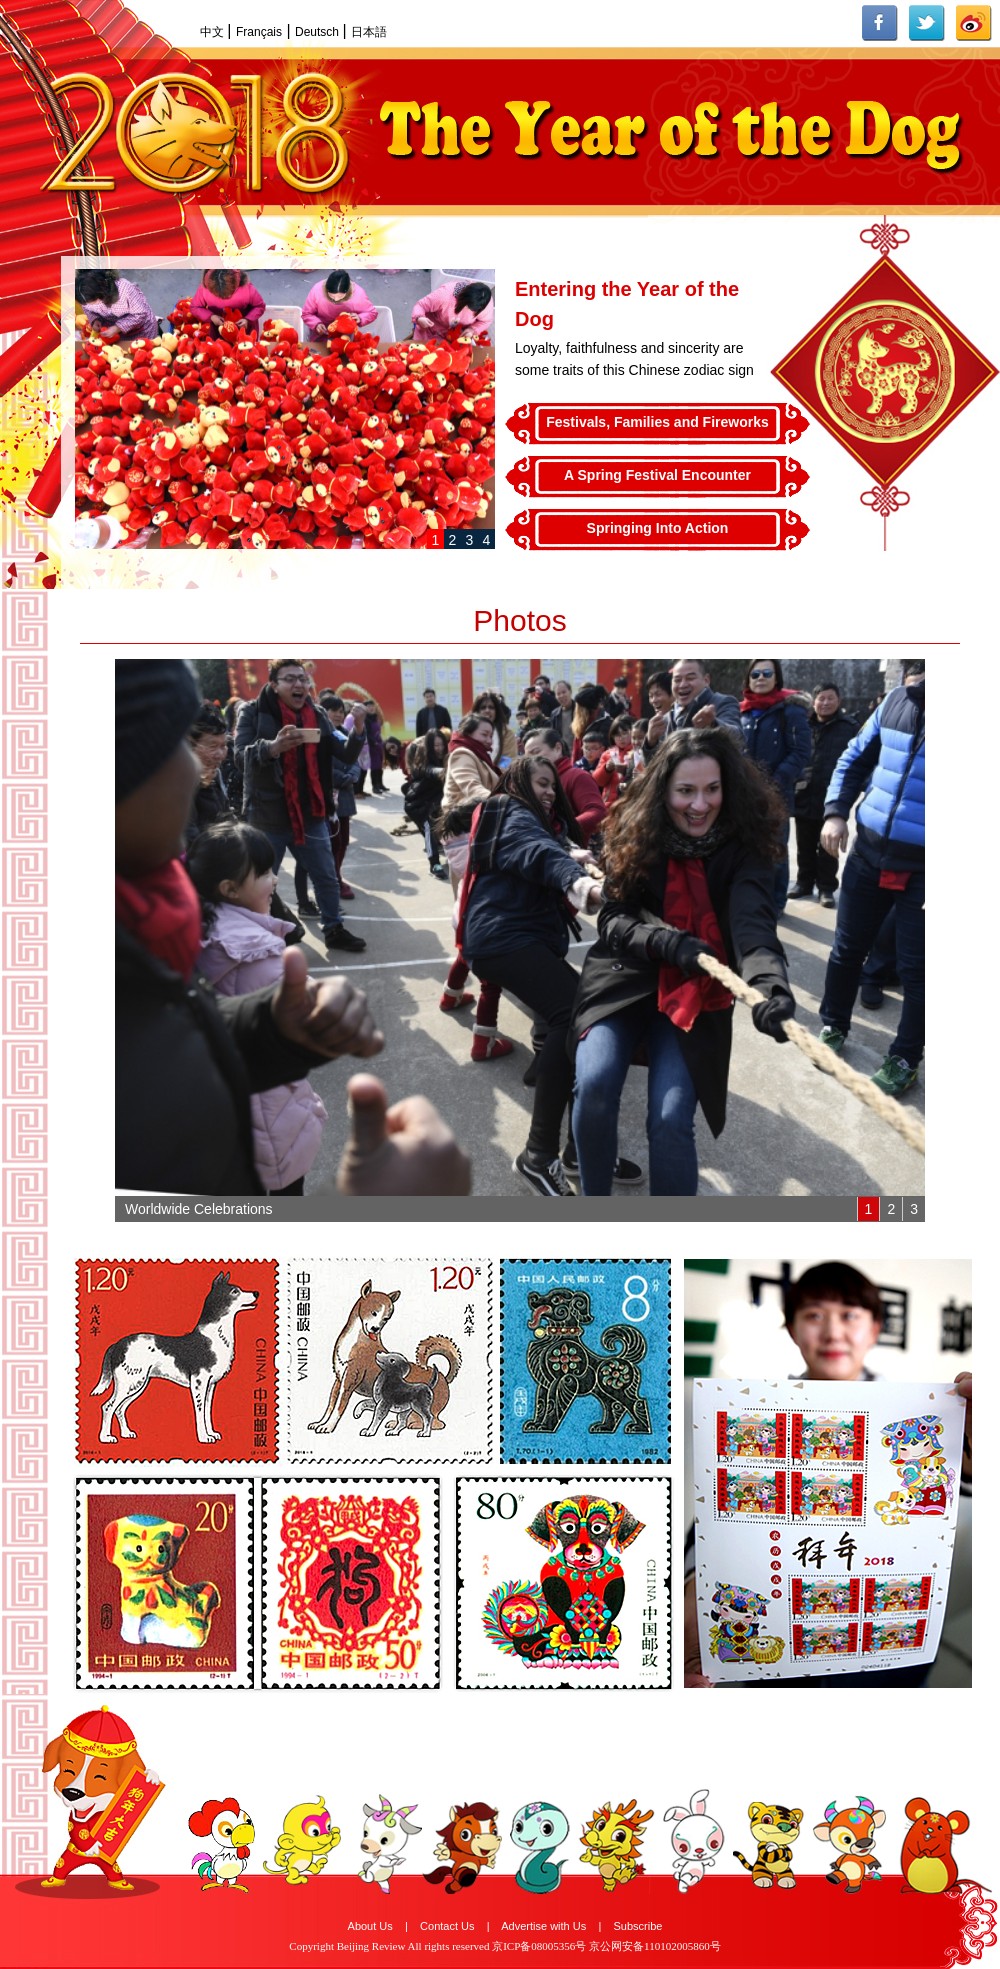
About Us (370, 1926)
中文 (213, 32)
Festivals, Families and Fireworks (657, 422)
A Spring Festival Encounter (657, 475)
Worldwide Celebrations (199, 1209)
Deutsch (318, 32)
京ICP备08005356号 (539, 1946)
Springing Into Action (658, 528)
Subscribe (638, 1926)
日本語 (369, 32)
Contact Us (447, 1926)
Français (259, 32)
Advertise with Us (543, 1926)
